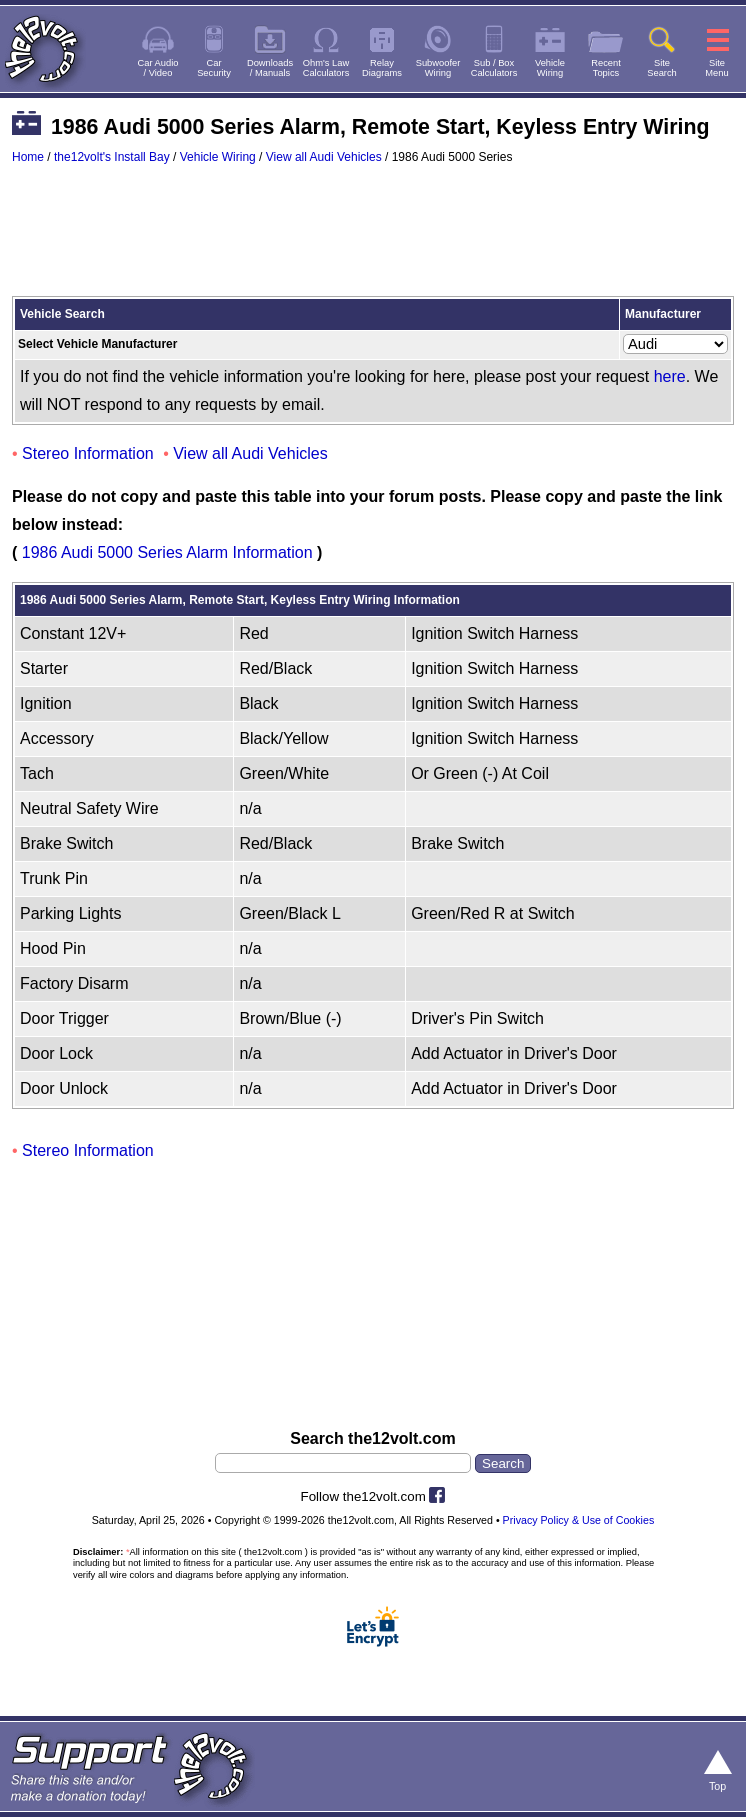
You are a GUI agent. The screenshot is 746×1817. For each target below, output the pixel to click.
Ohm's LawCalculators (326, 68)
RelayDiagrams (382, 68)
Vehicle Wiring (218, 157)
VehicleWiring (550, 68)
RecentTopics (606, 68)
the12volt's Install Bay (112, 157)
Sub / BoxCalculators (494, 68)
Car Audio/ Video (158, 68)
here (670, 376)
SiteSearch (662, 68)
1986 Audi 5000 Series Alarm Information (167, 552)
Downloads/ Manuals (270, 68)
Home (28, 157)
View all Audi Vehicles (324, 157)
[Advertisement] (373, 240)
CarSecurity (214, 68)
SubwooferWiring (438, 68)
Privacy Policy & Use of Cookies (579, 1520)
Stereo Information (88, 453)
